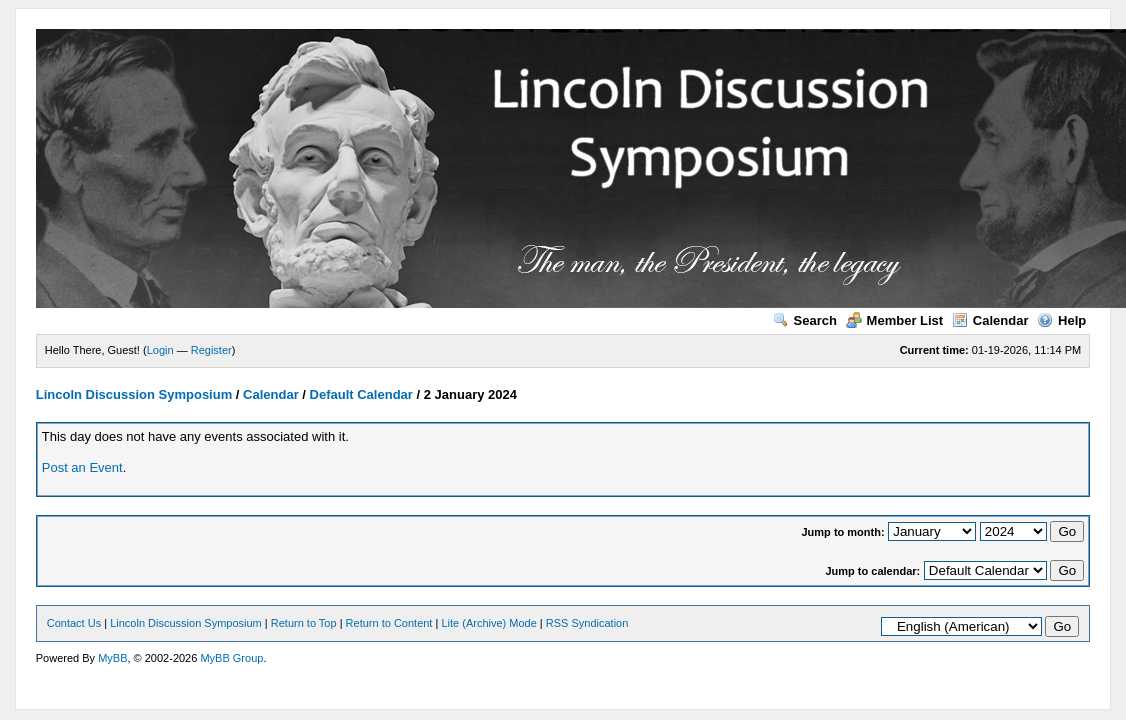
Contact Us (74, 623)
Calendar (990, 320)
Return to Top (304, 623)
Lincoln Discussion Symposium (134, 394)
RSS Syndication (587, 623)
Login (160, 350)
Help (1061, 320)
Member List (895, 320)
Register (211, 350)
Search (805, 320)
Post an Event (82, 467)
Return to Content (389, 623)
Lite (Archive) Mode (488, 623)
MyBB (112, 658)
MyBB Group (231, 658)
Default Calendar (361, 394)
